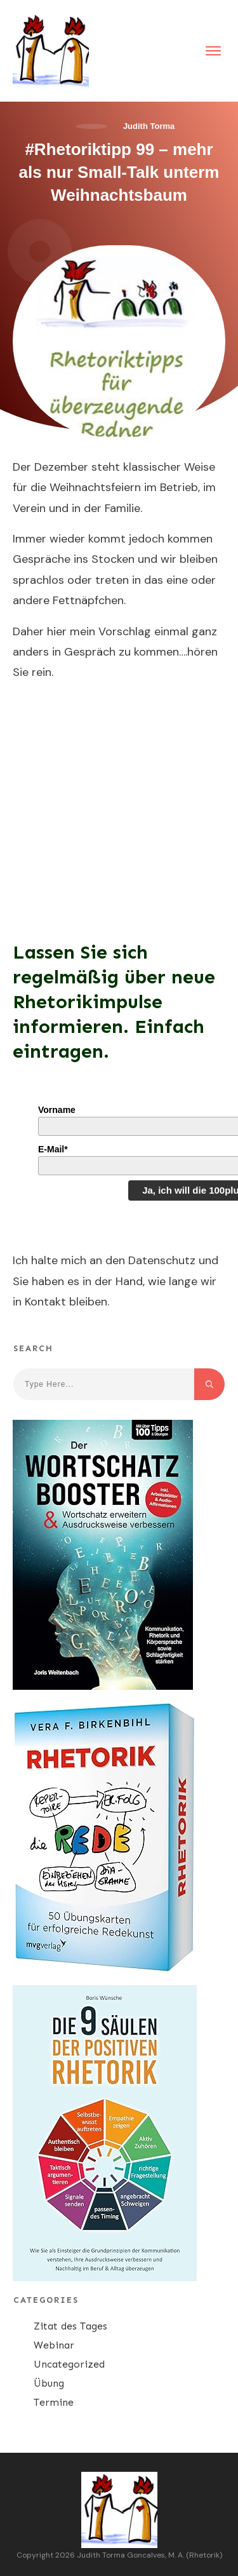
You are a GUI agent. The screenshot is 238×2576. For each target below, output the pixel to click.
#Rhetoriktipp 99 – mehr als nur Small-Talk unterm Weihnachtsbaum (119, 172)
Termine (54, 2402)
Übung (49, 2383)
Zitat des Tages (70, 2326)
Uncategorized (69, 2364)
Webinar (54, 2345)
